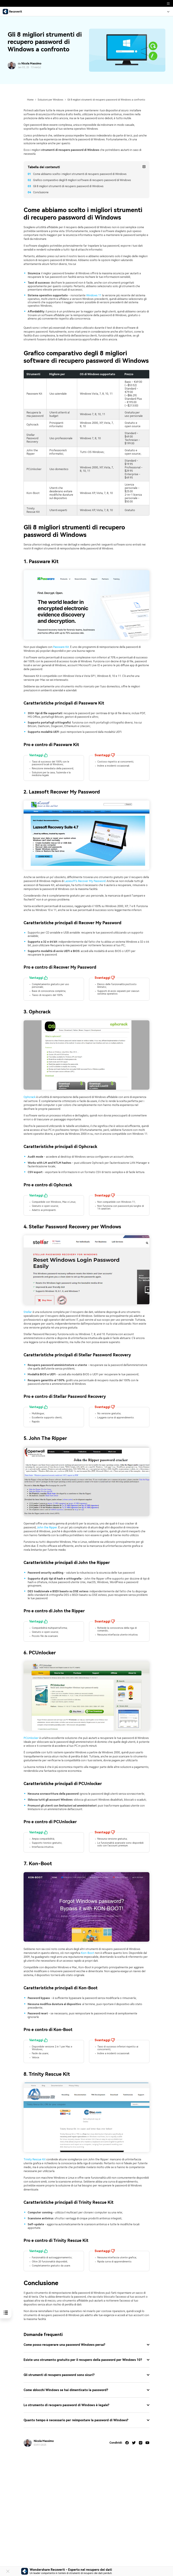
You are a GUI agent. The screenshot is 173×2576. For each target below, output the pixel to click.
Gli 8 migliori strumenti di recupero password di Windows (68, 186)
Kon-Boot (87, 1953)
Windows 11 (93, 295)
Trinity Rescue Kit (35, 2159)
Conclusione (41, 192)
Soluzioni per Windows (50, 99)
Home (30, 99)
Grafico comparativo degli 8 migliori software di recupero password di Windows (82, 180)
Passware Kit (61, 647)
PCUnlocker (31, 1738)
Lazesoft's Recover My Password (84, 881)
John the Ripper (47, 1527)
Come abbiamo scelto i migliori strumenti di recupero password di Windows (80, 174)
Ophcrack (30, 1097)
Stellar (28, 1312)
